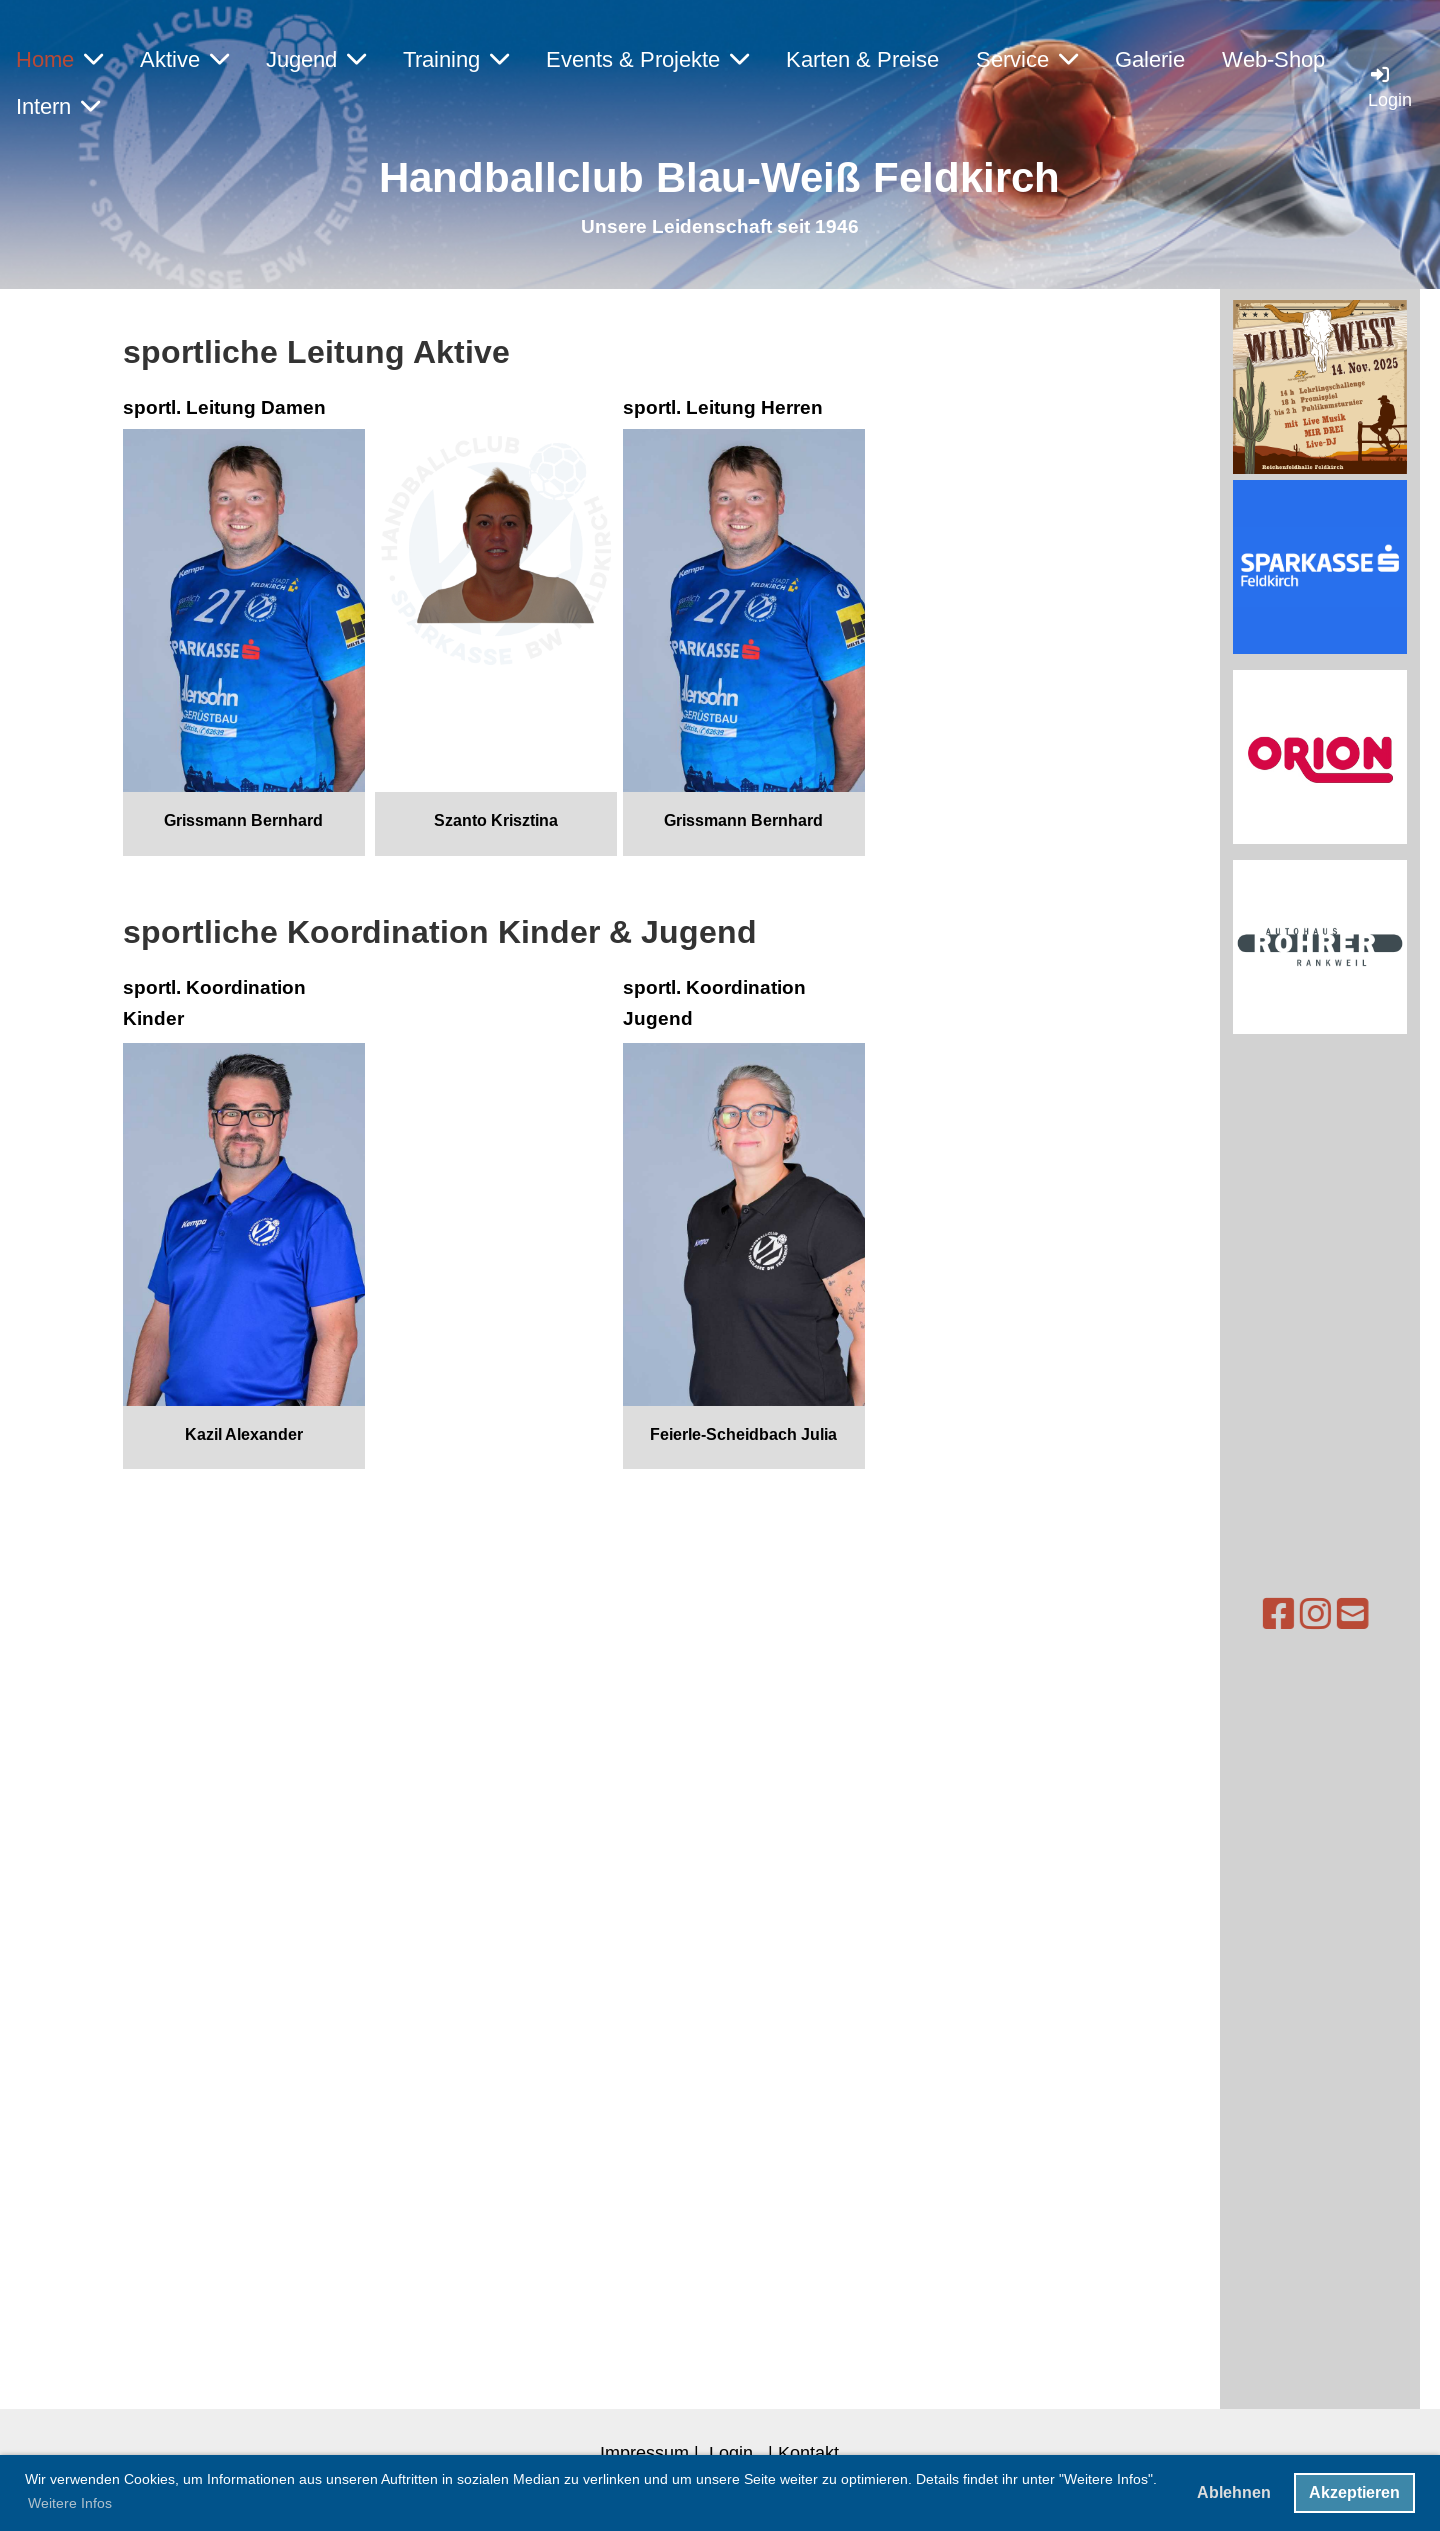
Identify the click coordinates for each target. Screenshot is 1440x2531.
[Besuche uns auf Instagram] (1260, 1614)
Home (59, 59)
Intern (58, 106)
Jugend (316, 59)
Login (731, 2452)
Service (1027, 59)
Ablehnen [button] (1234, 2492)
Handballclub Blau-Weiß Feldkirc (706, 177)
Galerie (1150, 59)
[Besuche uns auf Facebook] (1223, 1614)
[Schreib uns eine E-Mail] (1297, 1614)
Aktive (184, 59)
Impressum (644, 2452)
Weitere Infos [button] (70, 2503)
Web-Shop (1273, 59)
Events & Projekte (647, 59)
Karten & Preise (862, 59)
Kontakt (808, 2452)
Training (456, 59)
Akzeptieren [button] (1354, 2492)
